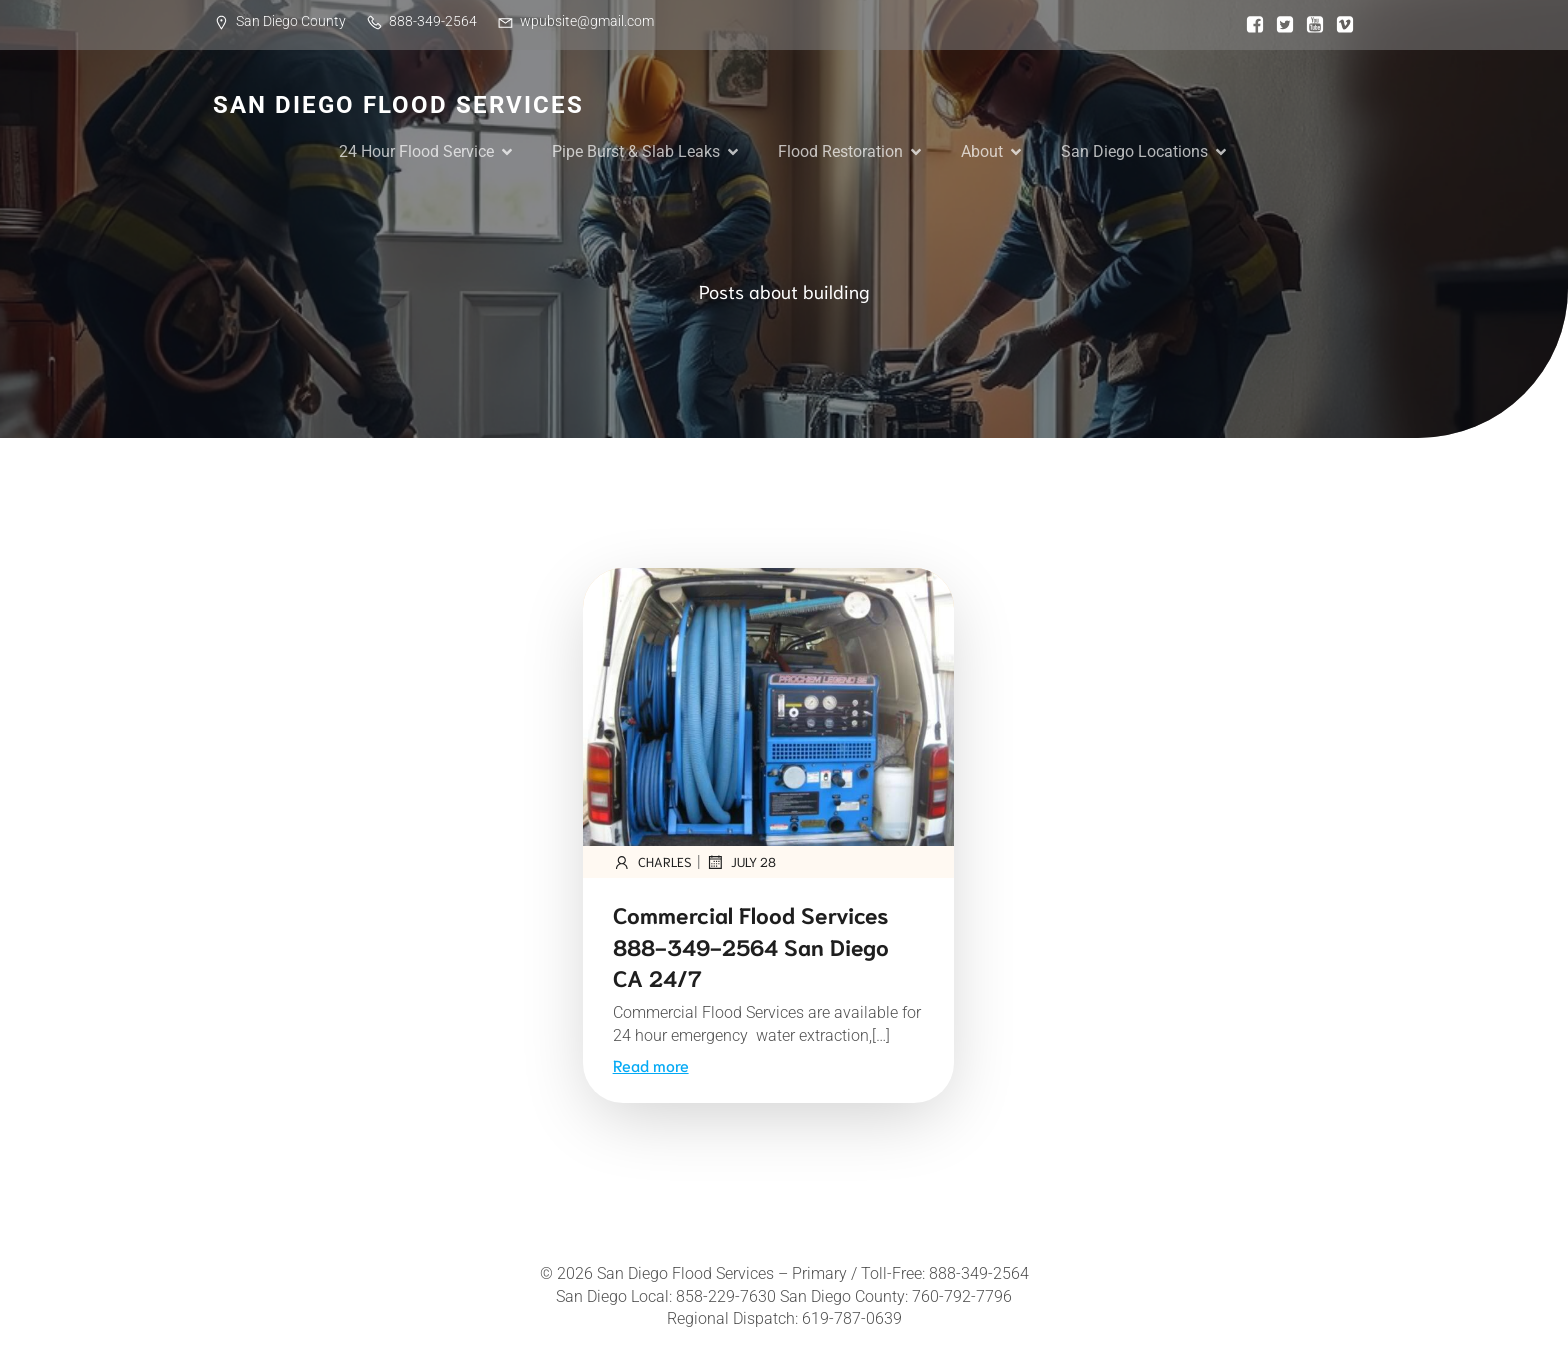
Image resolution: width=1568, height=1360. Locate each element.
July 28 (741, 862)
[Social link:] (1250, 25)
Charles (652, 862)
